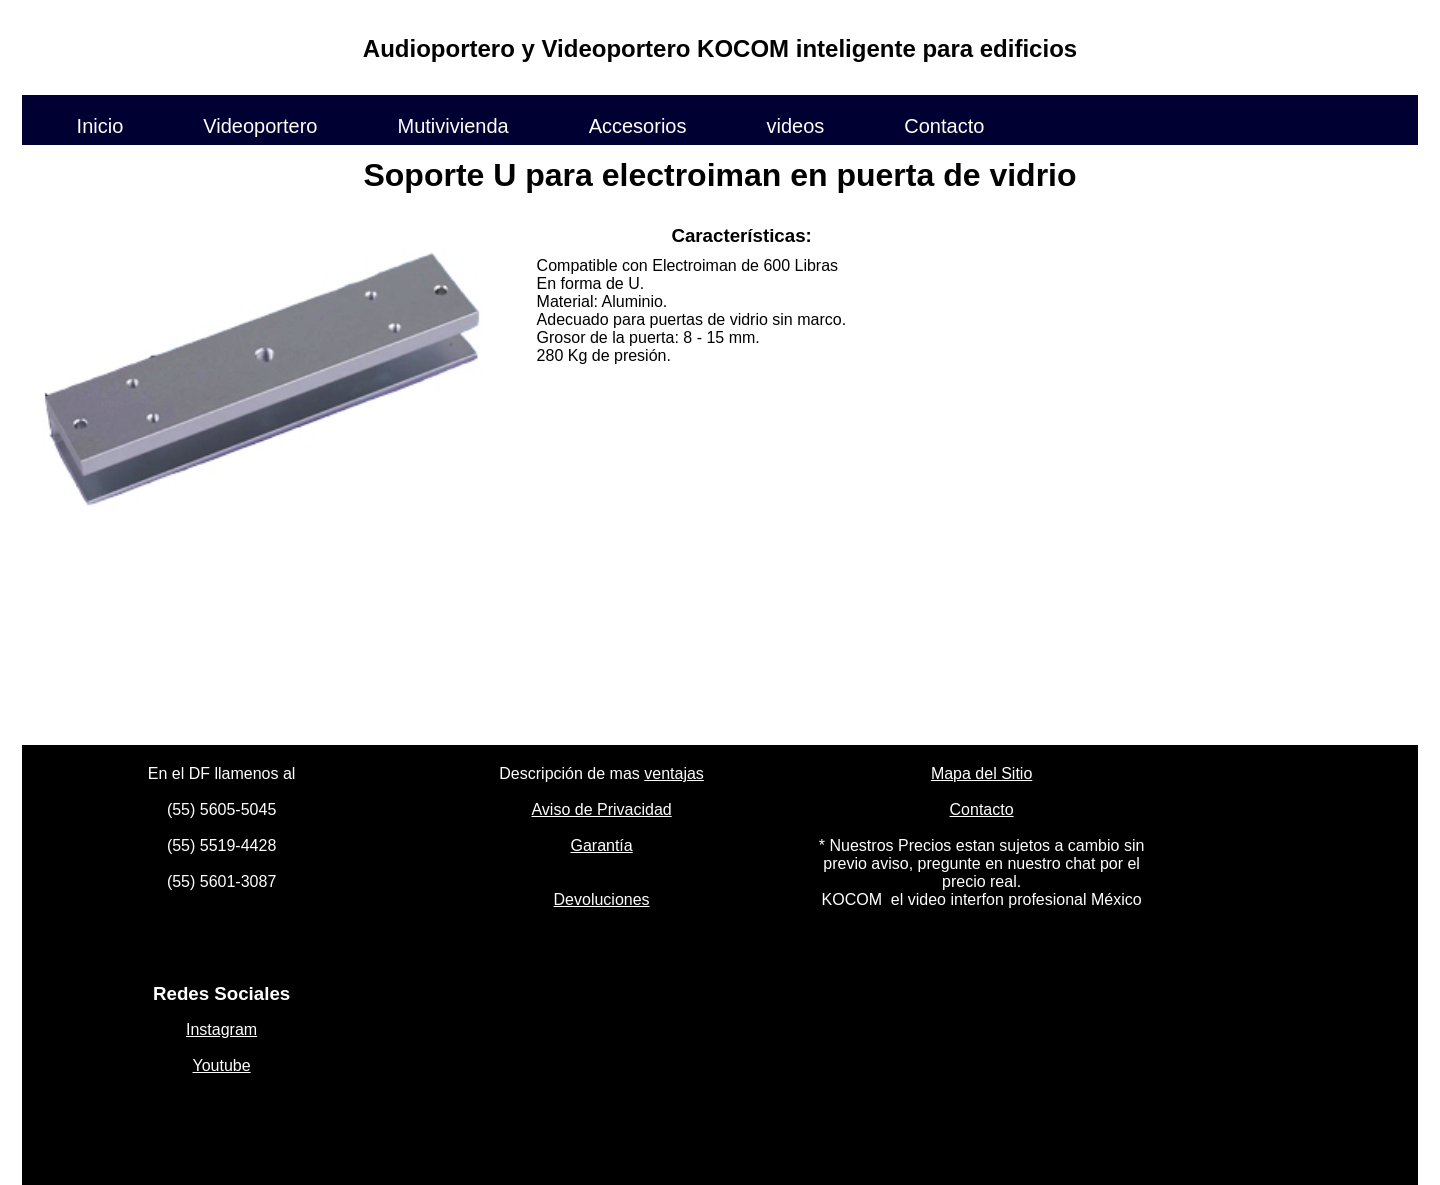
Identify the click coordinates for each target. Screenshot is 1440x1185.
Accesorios (638, 125)
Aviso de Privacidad (601, 809)
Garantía (601, 845)
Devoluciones (602, 899)
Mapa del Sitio (981, 773)
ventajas (674, 773)
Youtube (222, 1065)
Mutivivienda (452, 125)
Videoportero (260, 125)
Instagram (221, 1029)
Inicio (100, 125)
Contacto (944, 125)
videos (795, 125)
